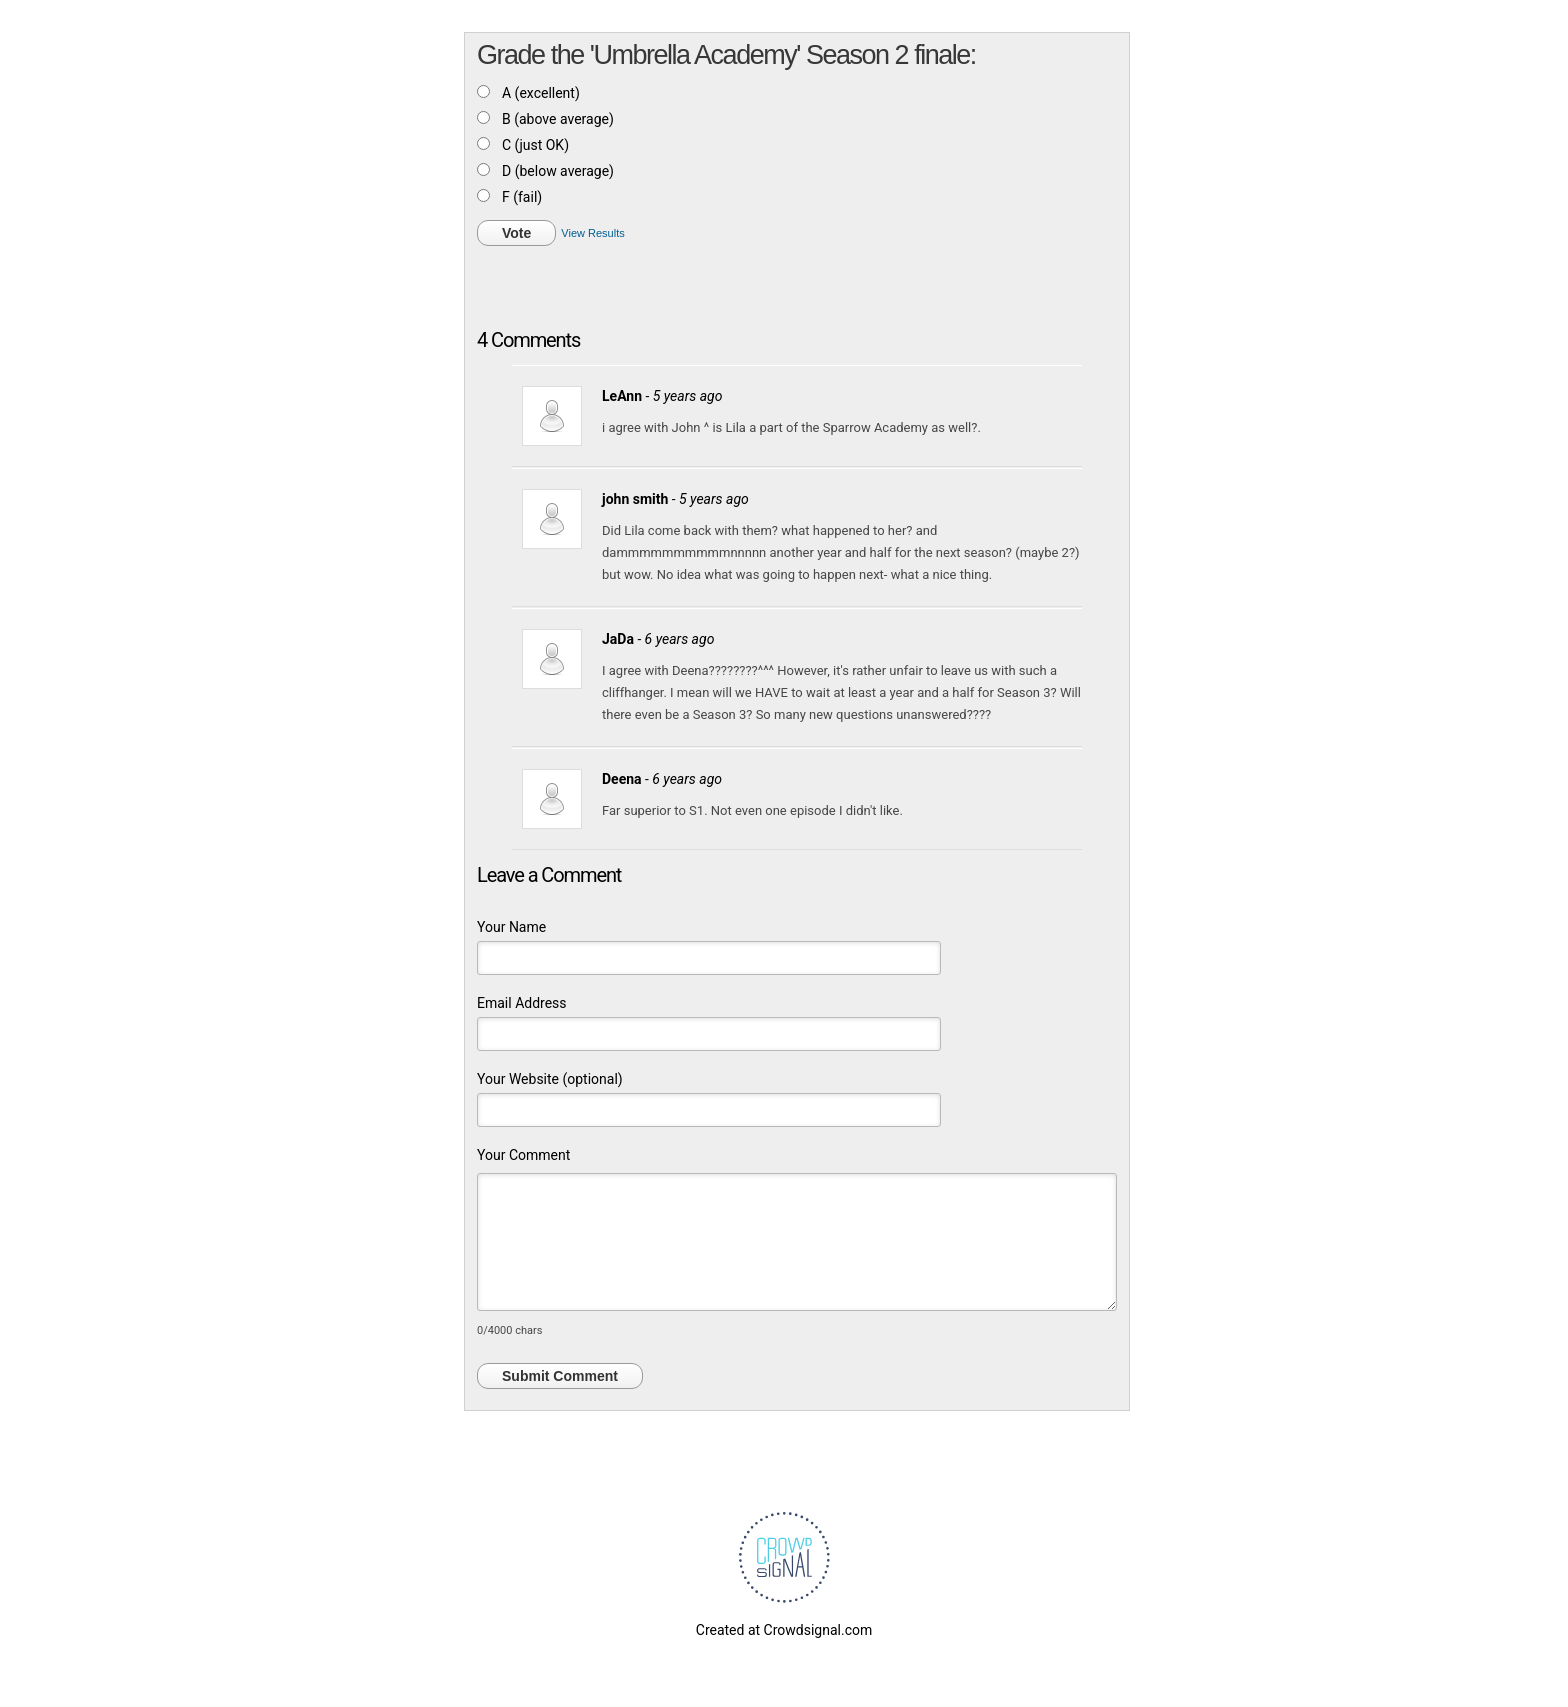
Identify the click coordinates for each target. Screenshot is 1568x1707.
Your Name (511, 927)
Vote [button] (516, 233)
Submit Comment (560, 1376)
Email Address (522, 1003)
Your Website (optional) (550, 1079)
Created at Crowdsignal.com (784, 1630)
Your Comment (523, 1155)
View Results (592, 233)
